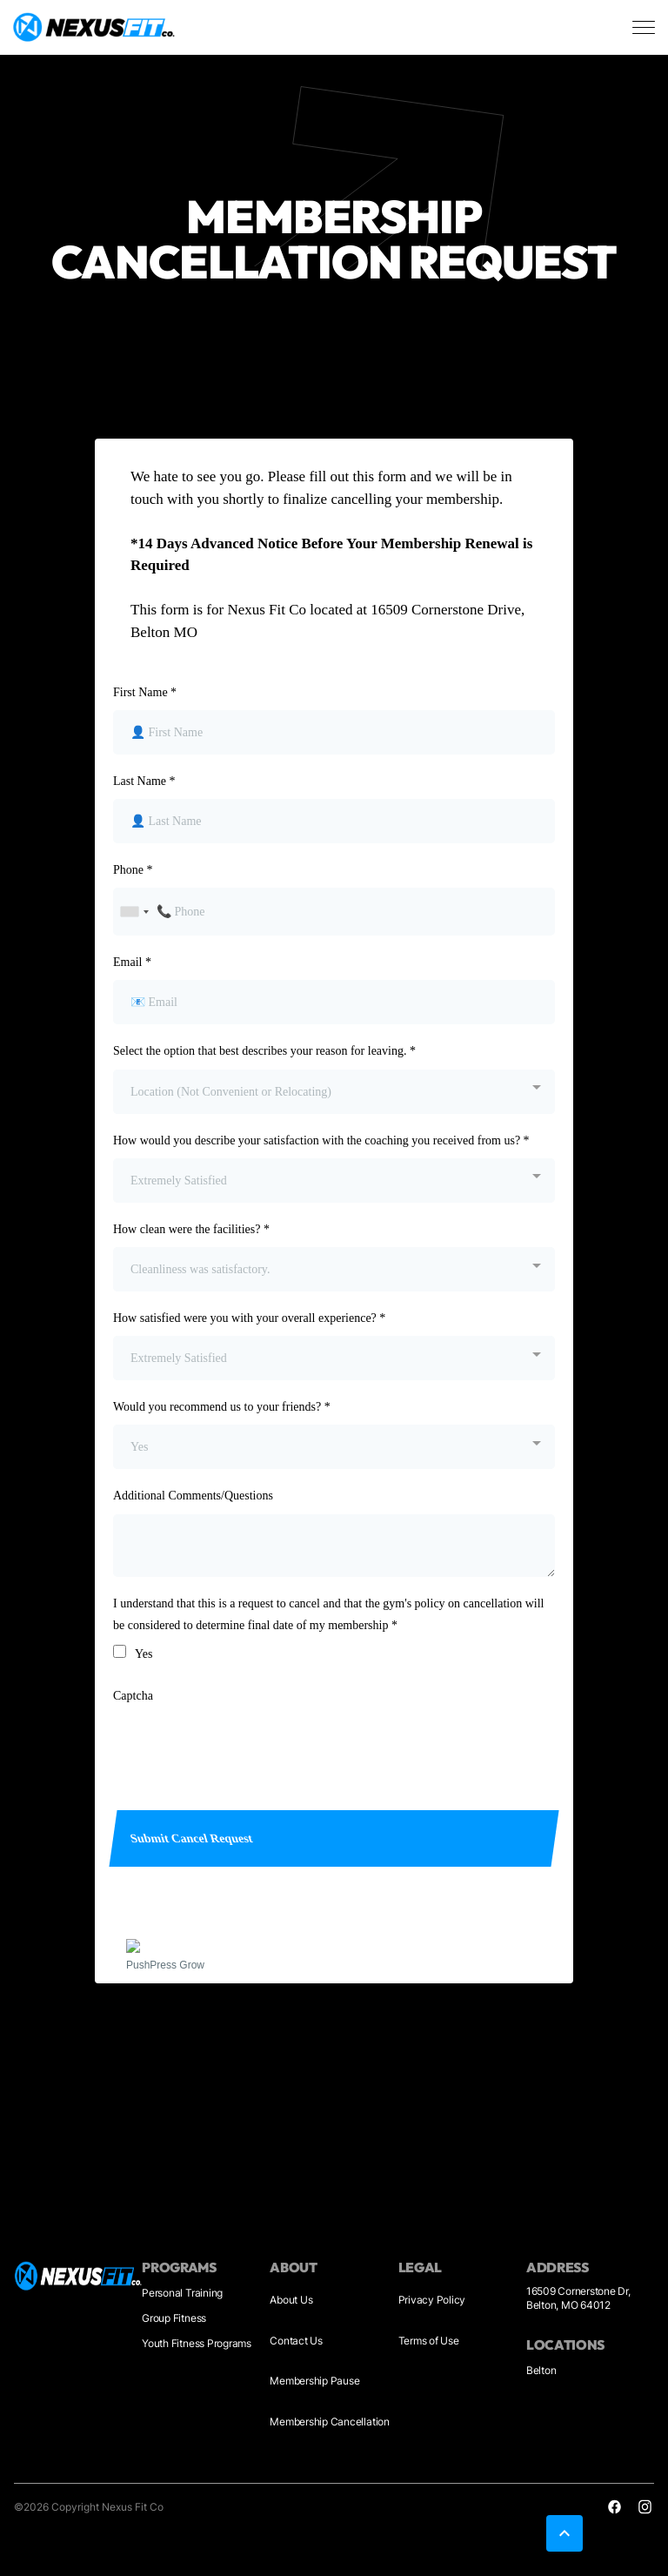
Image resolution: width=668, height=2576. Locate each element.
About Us (291, 2299)
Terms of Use (428, 2340)
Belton (541, 2370)
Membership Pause (314, 2380)
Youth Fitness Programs (196, 2343)
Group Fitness (174, 2317)
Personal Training (182, 2292)
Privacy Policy (432, 2299)
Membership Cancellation (329, 2421)
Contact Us (296, 2340)
